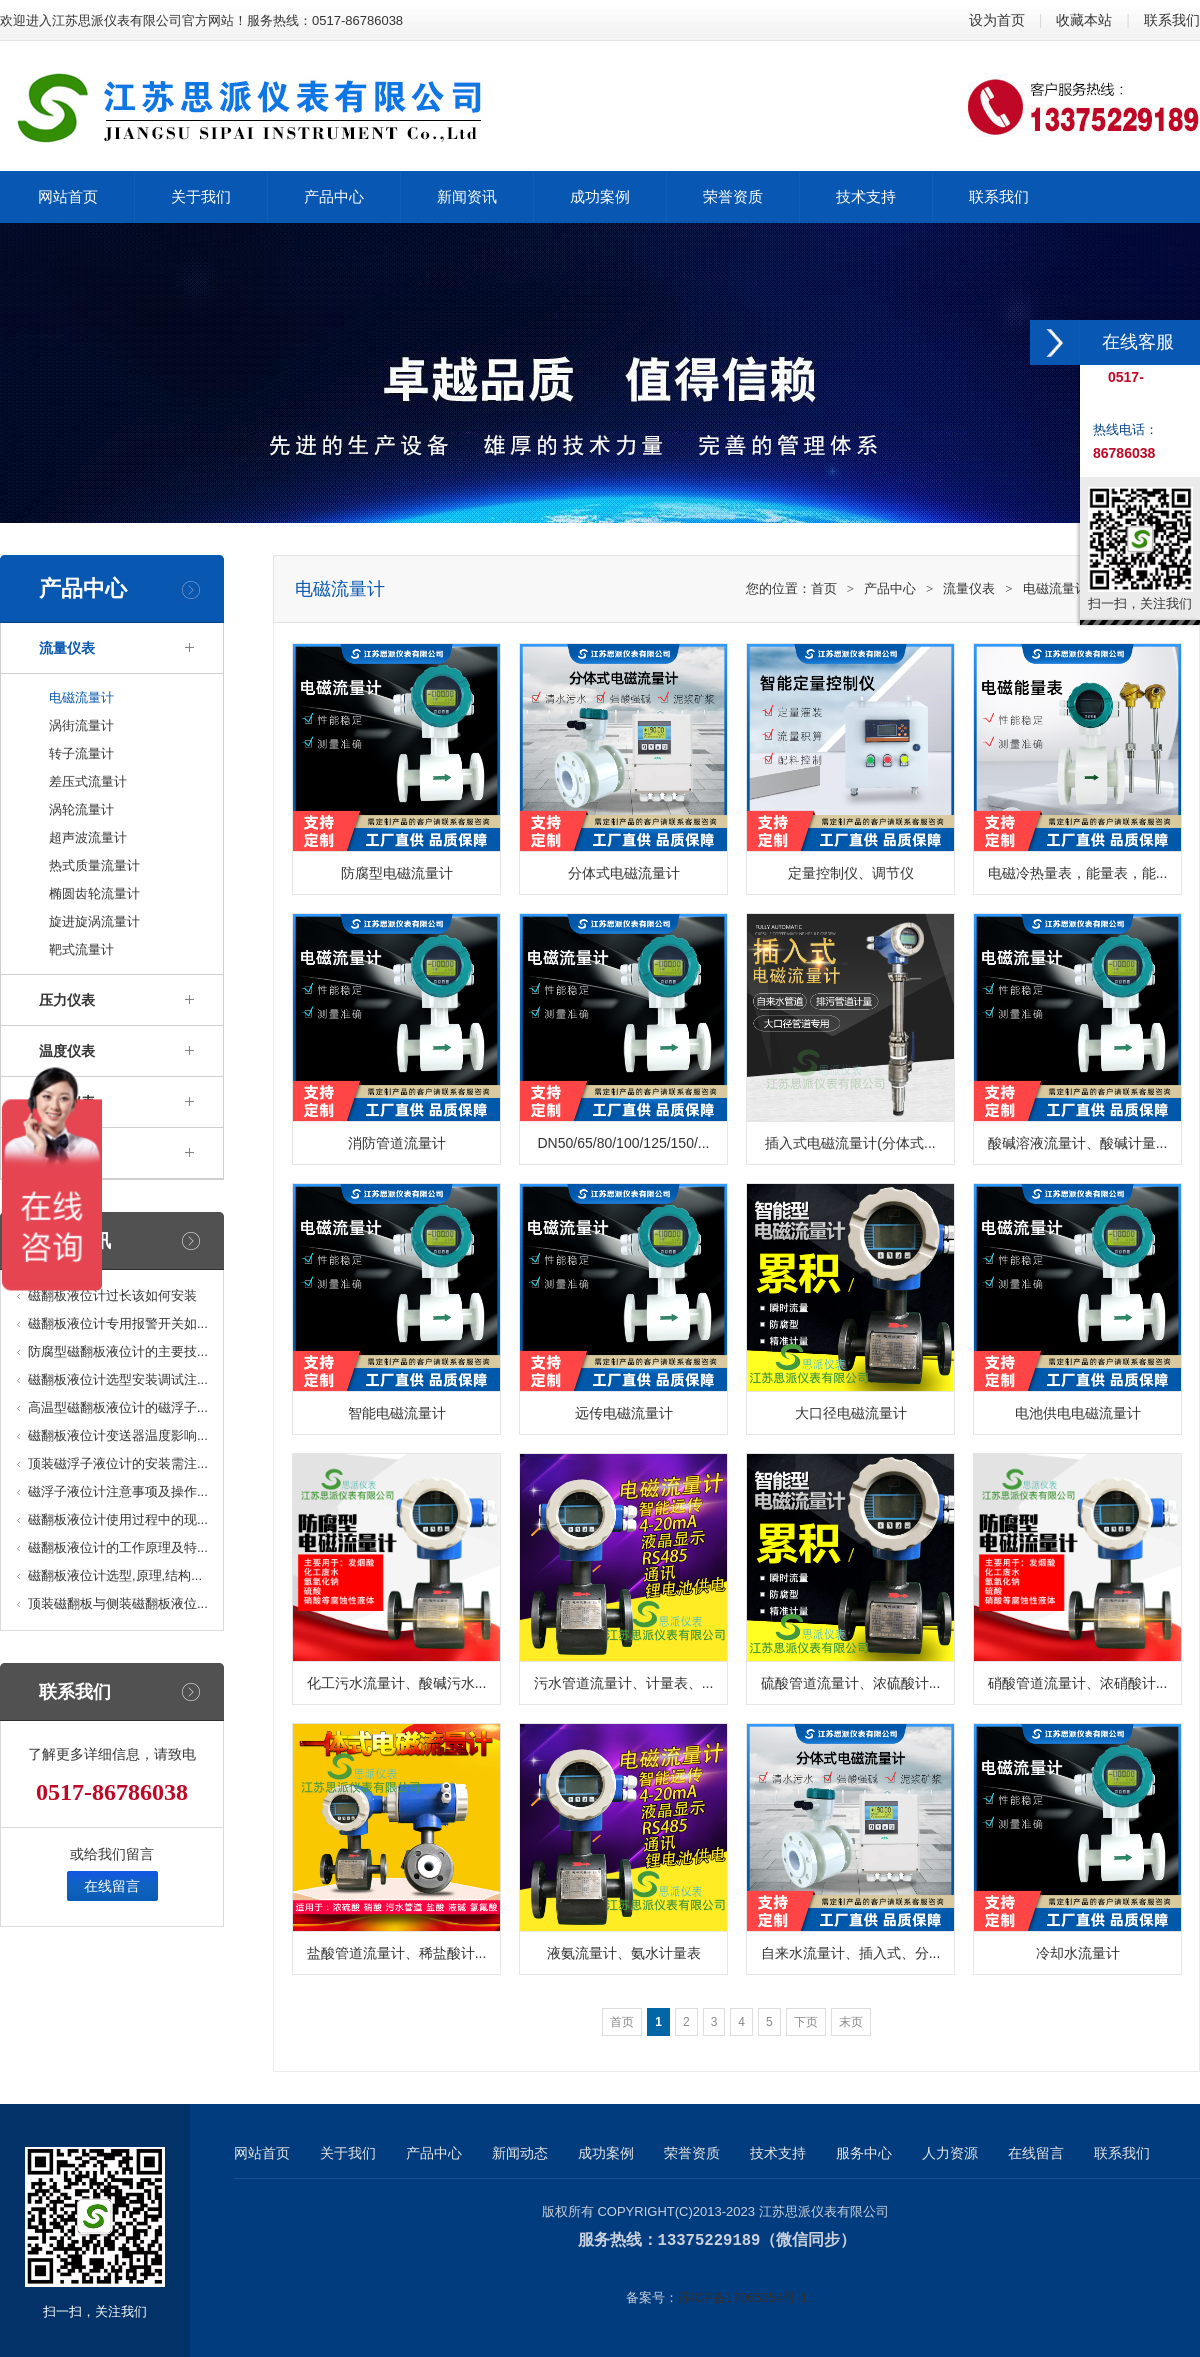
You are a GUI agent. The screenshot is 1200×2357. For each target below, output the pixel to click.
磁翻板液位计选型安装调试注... (118, 1379)
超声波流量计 (88, 837)
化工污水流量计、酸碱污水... (397, 1683)
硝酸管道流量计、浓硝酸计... (1078, 1683)
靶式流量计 (81, 949)
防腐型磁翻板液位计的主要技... (118, 1351)
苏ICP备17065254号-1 (743, 2296)
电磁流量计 (81, 697)
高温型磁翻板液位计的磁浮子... (118, 1407)
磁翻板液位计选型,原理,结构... (115, 1575)
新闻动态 (520, 2153)
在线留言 (112, 1886)
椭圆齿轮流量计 (94, 893)
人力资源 (950, 2153)
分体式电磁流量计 (624, 873)
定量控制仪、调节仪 (851, 873)
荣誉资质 (692, 2153)
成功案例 (606, 2153)
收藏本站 (1084, 20)
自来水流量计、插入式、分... (851, 1953)
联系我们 (1172, 20)
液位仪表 (67, 1102)
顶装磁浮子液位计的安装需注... (118, 1463)
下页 (806, 2022)
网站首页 (262, 2153)
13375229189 (709, 2240)
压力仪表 (67, 1000)
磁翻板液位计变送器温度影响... (118, 1435)
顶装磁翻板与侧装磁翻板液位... (118, 1603)
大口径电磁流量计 (851, 1413)
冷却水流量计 (1078, 1953)
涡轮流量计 (81, 809)
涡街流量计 (81, 725)
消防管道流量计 (397, 1143)
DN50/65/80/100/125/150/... (623, 1143)
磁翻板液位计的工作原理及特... (118, 1547)
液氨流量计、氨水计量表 (624, 1953)
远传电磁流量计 (624, 1413)
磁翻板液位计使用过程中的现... (118, 1519)
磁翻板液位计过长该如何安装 (112, 1295)
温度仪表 (67, 1051)
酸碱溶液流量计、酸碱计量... (1078, 1143)
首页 (824, 588)
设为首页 (997, 20)
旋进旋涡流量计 (94, 921)
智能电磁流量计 (397, 1413)
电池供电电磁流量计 (1078, 1413)
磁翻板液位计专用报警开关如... (118, 1323)
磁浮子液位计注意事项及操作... (118, 1491)
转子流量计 (81, 753)
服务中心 (864, 2153)
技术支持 (778, 2153)
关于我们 (348, 2153)
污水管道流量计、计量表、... (624, 1683)
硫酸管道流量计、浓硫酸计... (851, 1683)
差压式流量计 (88, 781)
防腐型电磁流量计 (397, 873)
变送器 (60, 1153)
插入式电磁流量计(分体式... (850, 1143)
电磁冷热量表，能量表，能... (1078, 873)
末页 (851, 2022)
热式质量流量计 (94, 865)
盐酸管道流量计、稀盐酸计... (397, 1953)
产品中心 (890, 588)
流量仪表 (67, 648)
